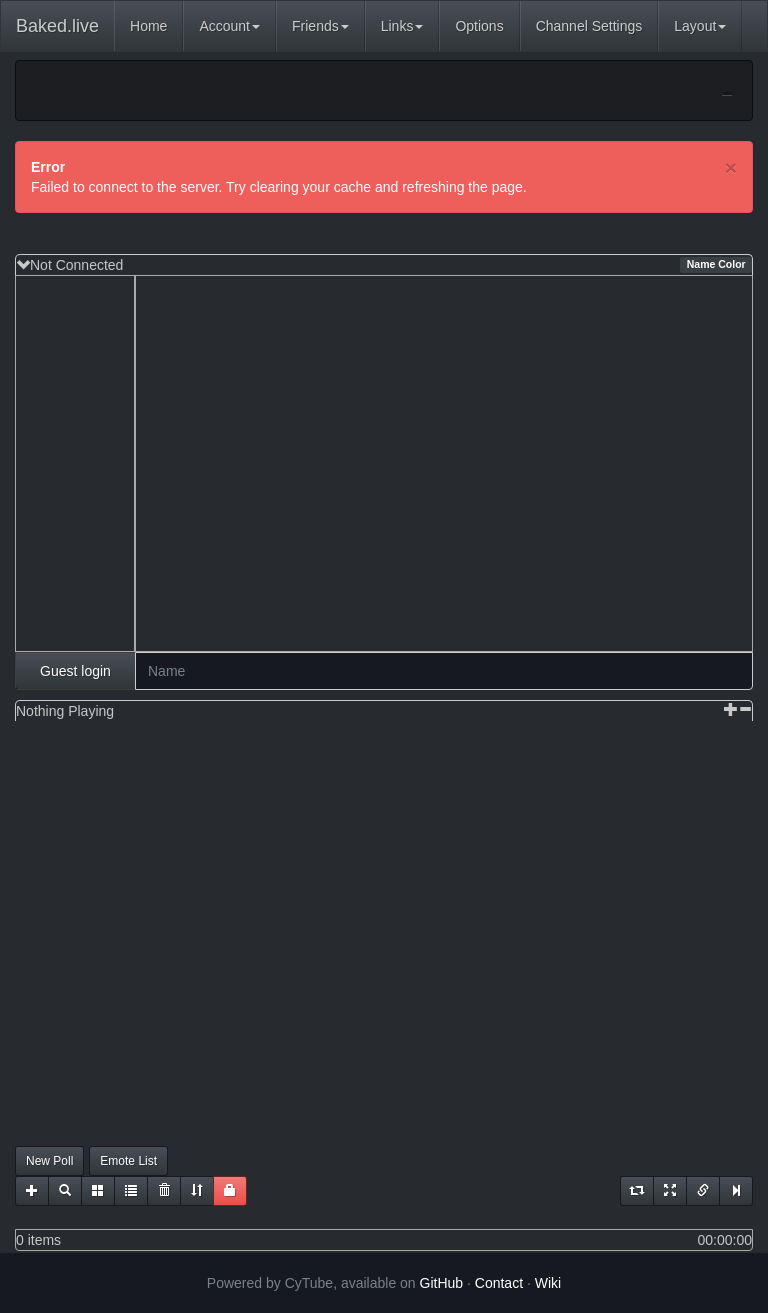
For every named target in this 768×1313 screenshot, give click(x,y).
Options (479, 26)
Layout (700, 26)
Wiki (548, 1283)
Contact (499, 1283)
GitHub (442, 1283)
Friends (320, 26)
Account (229, 26)
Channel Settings (589, 26)
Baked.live (57, 26)
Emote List (128, 1161)
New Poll (49, 1161)
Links (402, 26)
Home (148, 26)
